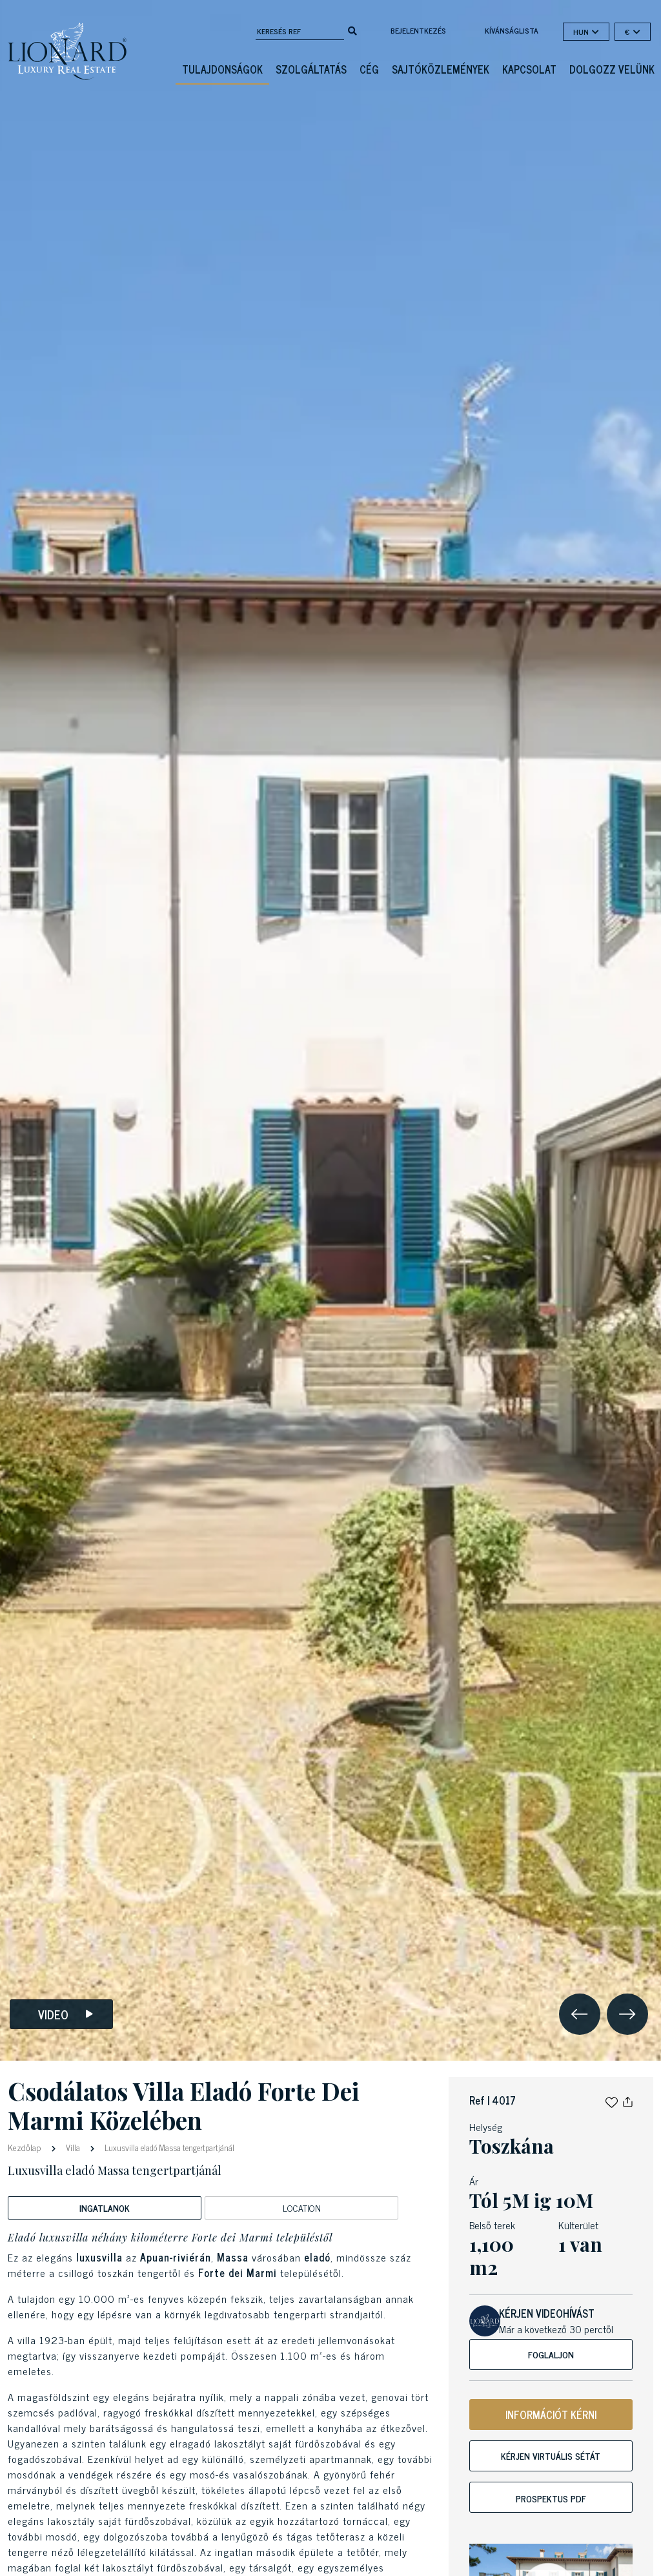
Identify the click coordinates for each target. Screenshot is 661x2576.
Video (65, 2014)
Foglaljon (551, 2354)
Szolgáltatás (311, 69)
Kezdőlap (25, 2146)
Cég (369, 69)
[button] (611, 2100)
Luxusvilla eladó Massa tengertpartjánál (168, 2147)
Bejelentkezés (418, 30)
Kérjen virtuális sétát (550, 2455)
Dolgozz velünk (612, 69)
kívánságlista (511, 30)
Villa (73, 2147)
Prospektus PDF (551, 2498)
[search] (352, 30)
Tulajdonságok (222, 69)
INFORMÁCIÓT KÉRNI (550, 2414)
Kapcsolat (529, 69)
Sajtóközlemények (440, 69)
